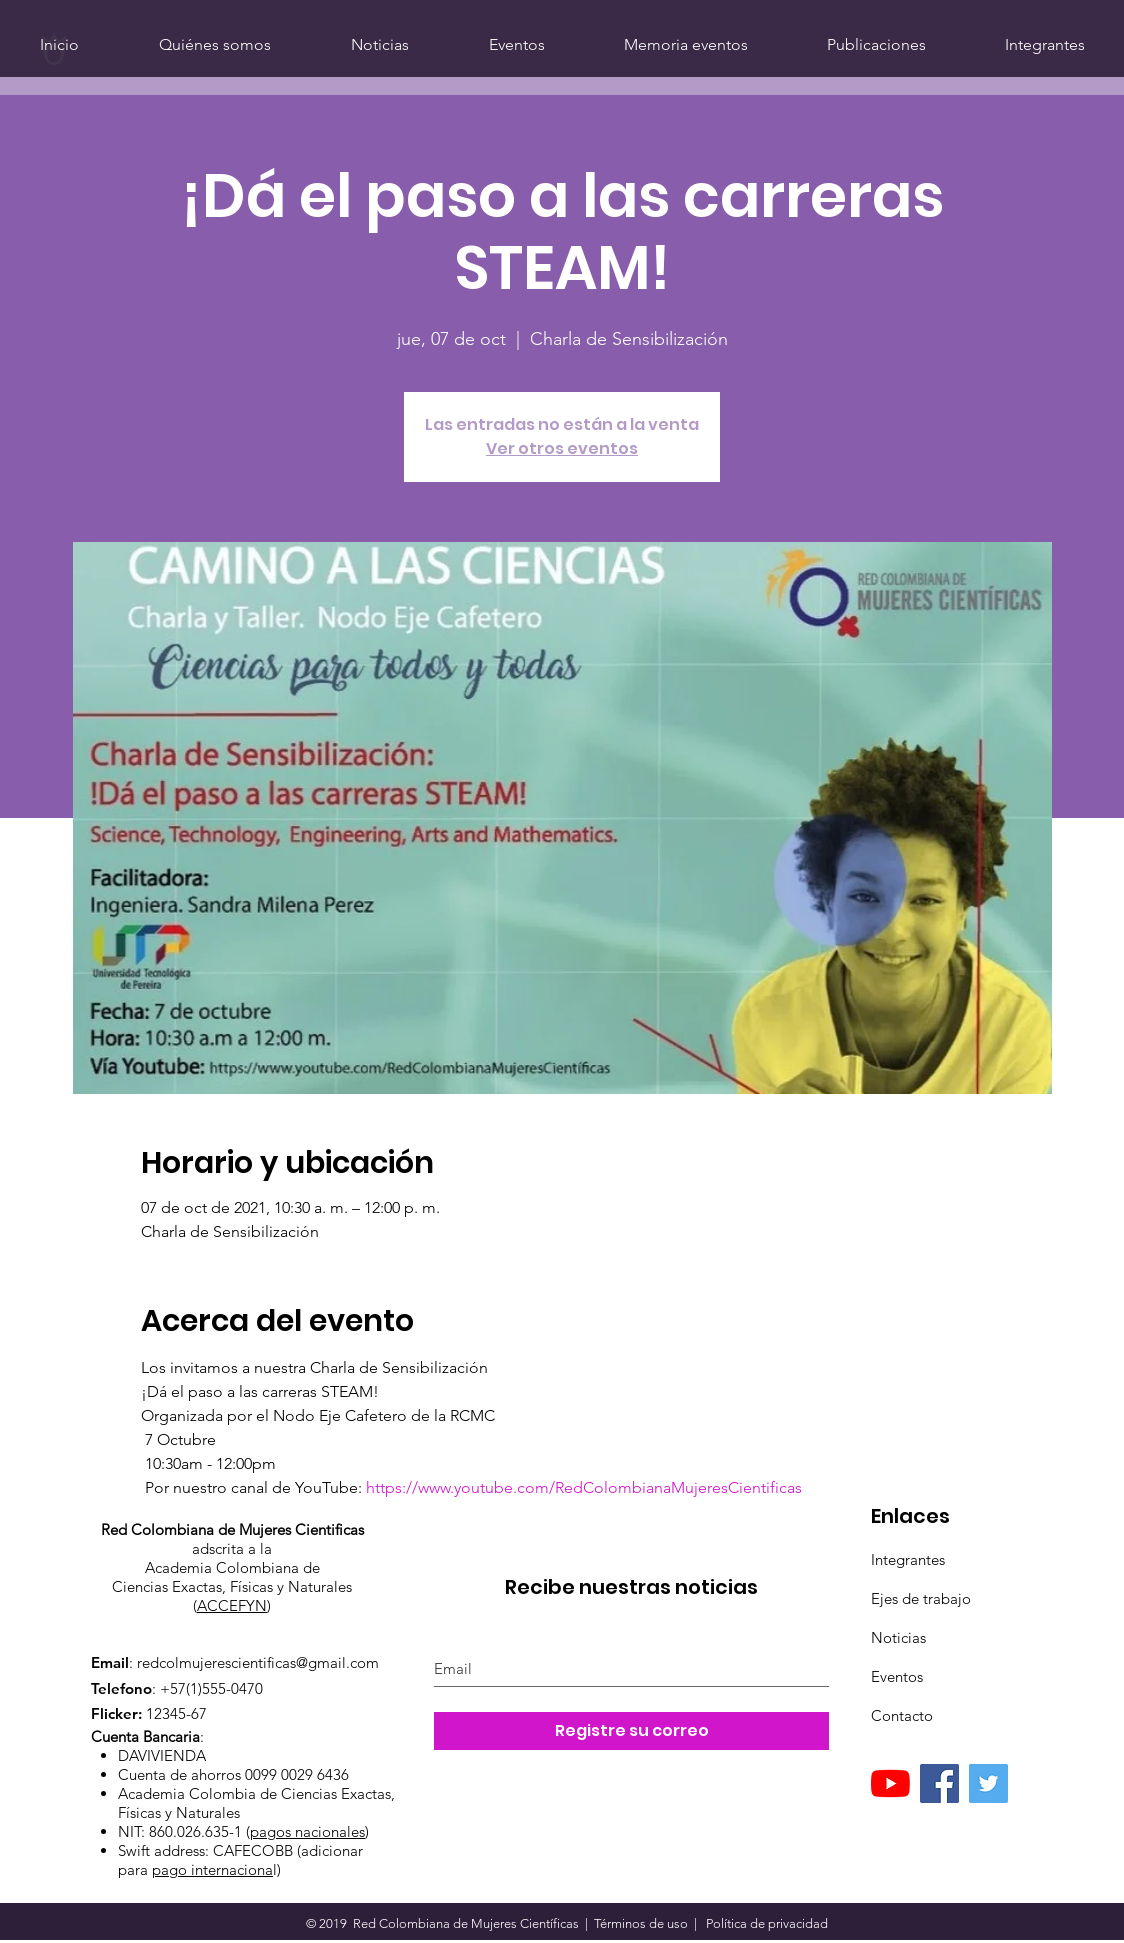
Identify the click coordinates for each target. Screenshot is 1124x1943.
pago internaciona (212, 1869)
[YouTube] (890, 1783)
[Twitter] (988, 1783)
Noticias (898, 1637)
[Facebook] (939, 1783)
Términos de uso (641, 1923)
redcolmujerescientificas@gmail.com (258, 1662)
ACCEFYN (232, 1605)
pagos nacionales (307, 1831)
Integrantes (908, 1559)
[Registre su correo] (631, 1731)
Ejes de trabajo (921, 1598)
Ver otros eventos (562, 448)
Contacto (902, 1715)
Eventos (897, 1676)
